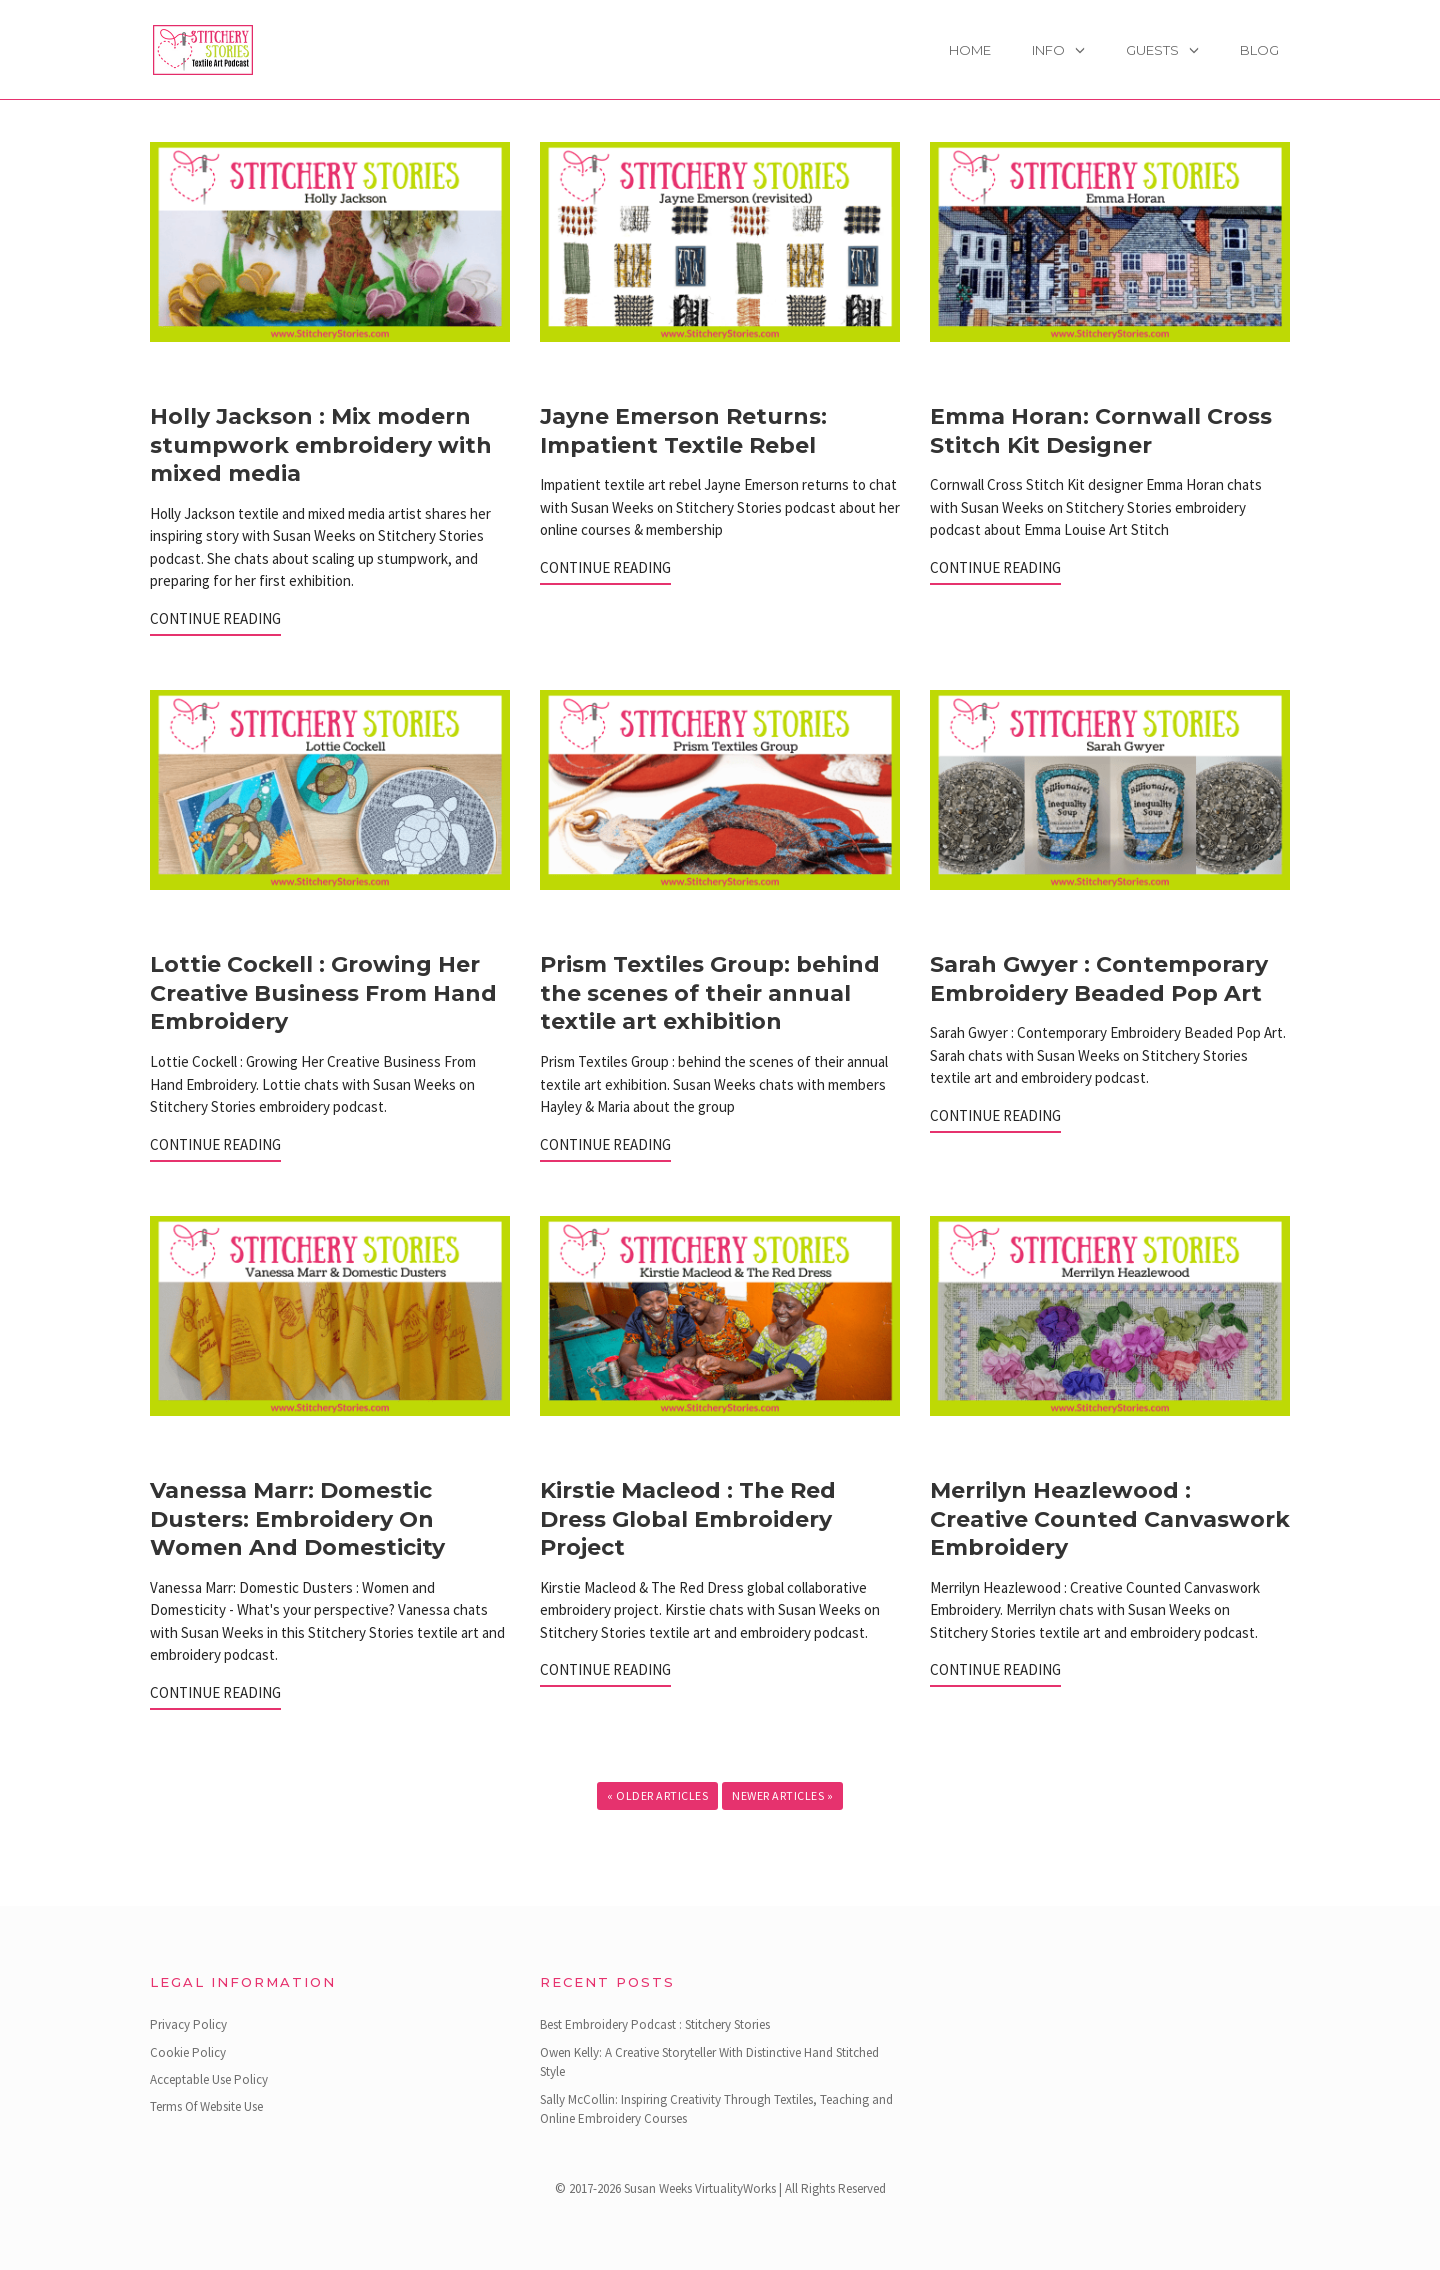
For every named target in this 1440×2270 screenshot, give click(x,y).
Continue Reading (215, 618)
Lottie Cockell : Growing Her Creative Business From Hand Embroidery (323, 993)
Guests (1152, 50)
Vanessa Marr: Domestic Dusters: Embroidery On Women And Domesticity (297, 1519)
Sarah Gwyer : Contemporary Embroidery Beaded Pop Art (1099, 979)
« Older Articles (657, 1795)
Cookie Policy (188, 2052)
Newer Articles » (782, 1795)
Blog (1259, 50)
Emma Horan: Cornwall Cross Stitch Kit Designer (1101, 431)
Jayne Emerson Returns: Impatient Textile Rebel (683, 431)
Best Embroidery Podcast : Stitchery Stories (655, 2024)
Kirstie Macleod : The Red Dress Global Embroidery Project (688, 1519)
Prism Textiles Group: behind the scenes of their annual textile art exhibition (710, 993)
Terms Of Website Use (206, 2106)
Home (970, 50)
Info (1048, 50)
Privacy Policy (188, 2024)
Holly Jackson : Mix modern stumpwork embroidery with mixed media (321, 445)
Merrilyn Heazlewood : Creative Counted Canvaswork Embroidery (1110, 1519)
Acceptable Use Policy (209, 2079)
